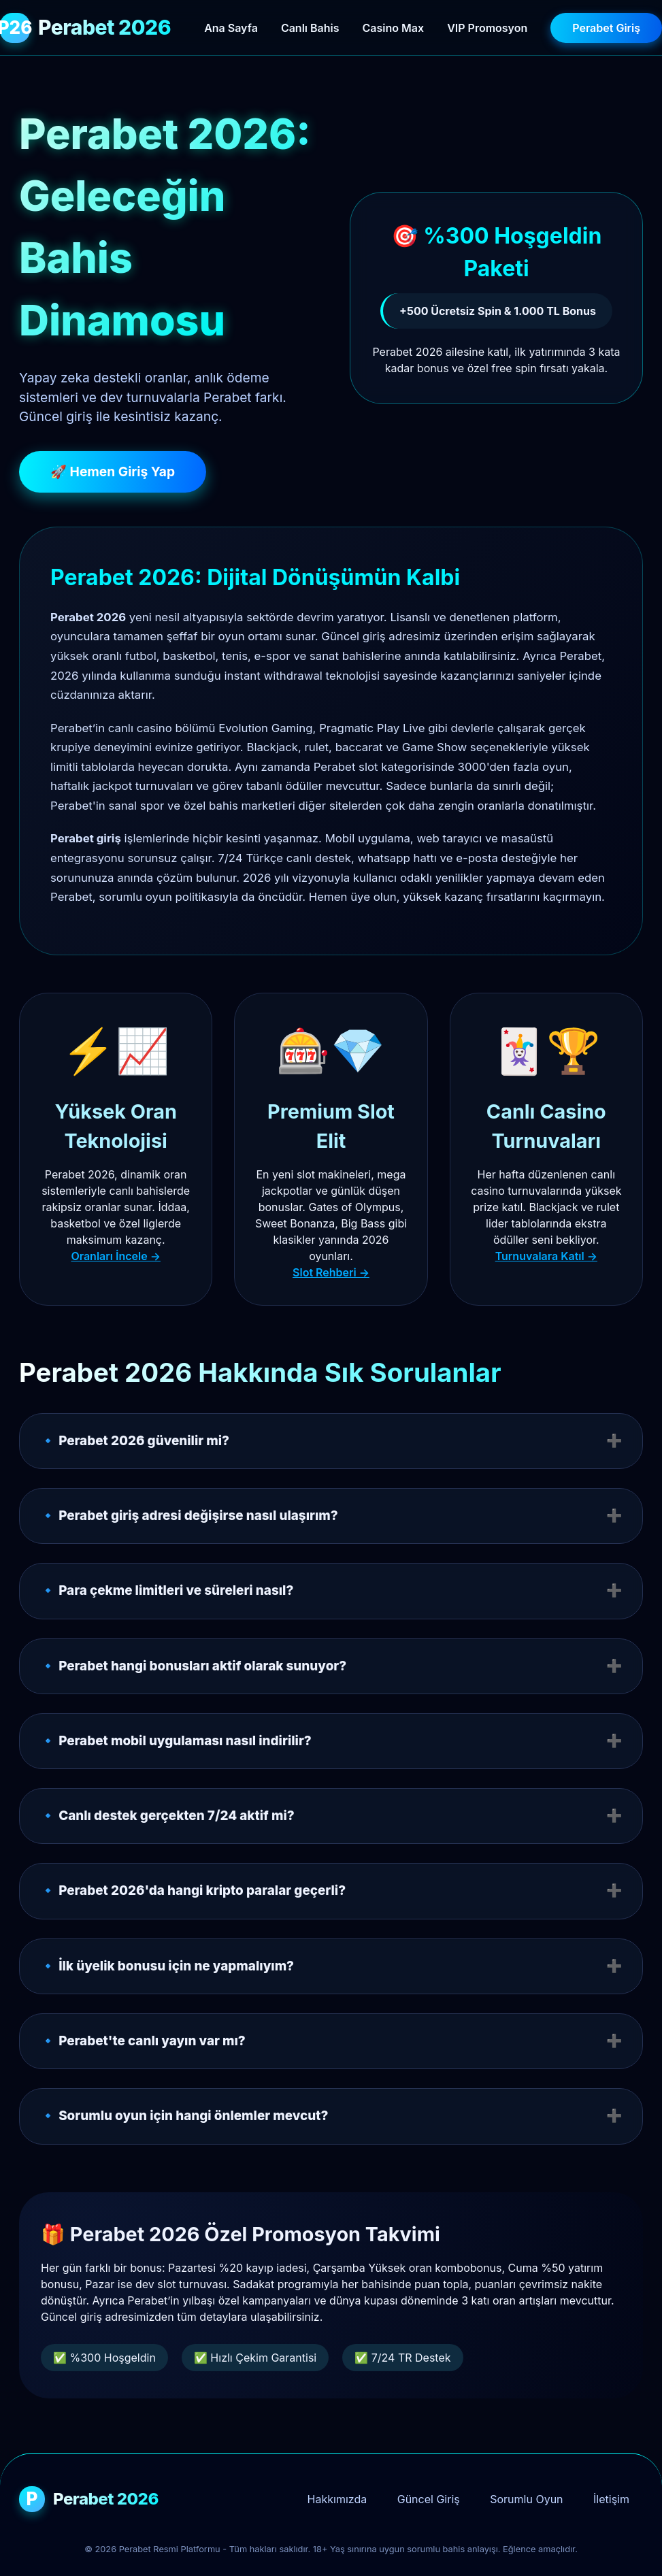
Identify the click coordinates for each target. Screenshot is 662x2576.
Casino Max (394, 28)
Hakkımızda (337, 2499)
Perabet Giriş (606, 28)
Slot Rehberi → (331, 1272)
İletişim (611, 2499)
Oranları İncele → (115, 1256)
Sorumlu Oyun (526, 2499)
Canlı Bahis (310, 28)
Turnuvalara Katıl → (546, 1256)
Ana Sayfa (231, 28)
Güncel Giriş (428, 2499)
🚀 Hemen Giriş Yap (112, 471)
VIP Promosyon (487, 28)
